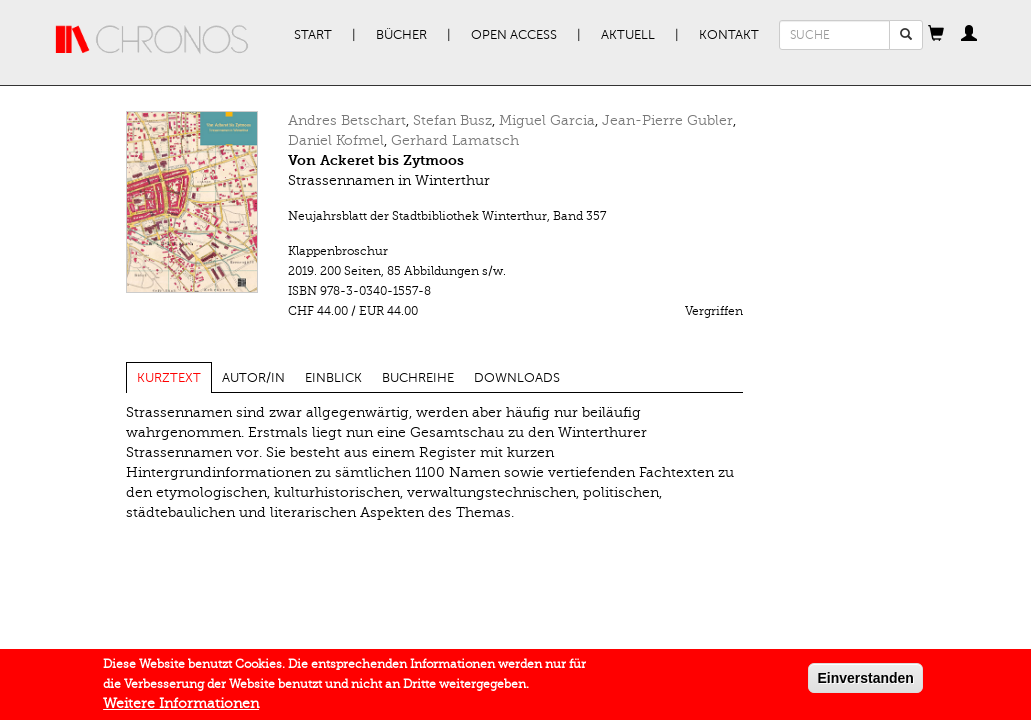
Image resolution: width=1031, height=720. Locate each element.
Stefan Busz (452, 120)
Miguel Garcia (547, 120)
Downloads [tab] (517, 378)
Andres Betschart (347, 120)
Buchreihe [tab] (418, 378)
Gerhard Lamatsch (455, 140)
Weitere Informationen (181, 709)
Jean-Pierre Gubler (667, 120)
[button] (936, 35)
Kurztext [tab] (169, 378)
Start (313, 35)
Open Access (514, 35)
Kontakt (729, 35)
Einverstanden (865, 684)
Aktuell (628, 35)
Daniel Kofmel (336, 140)
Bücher (401, 35)
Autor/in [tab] (253, 378)
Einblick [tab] (333, 378)
